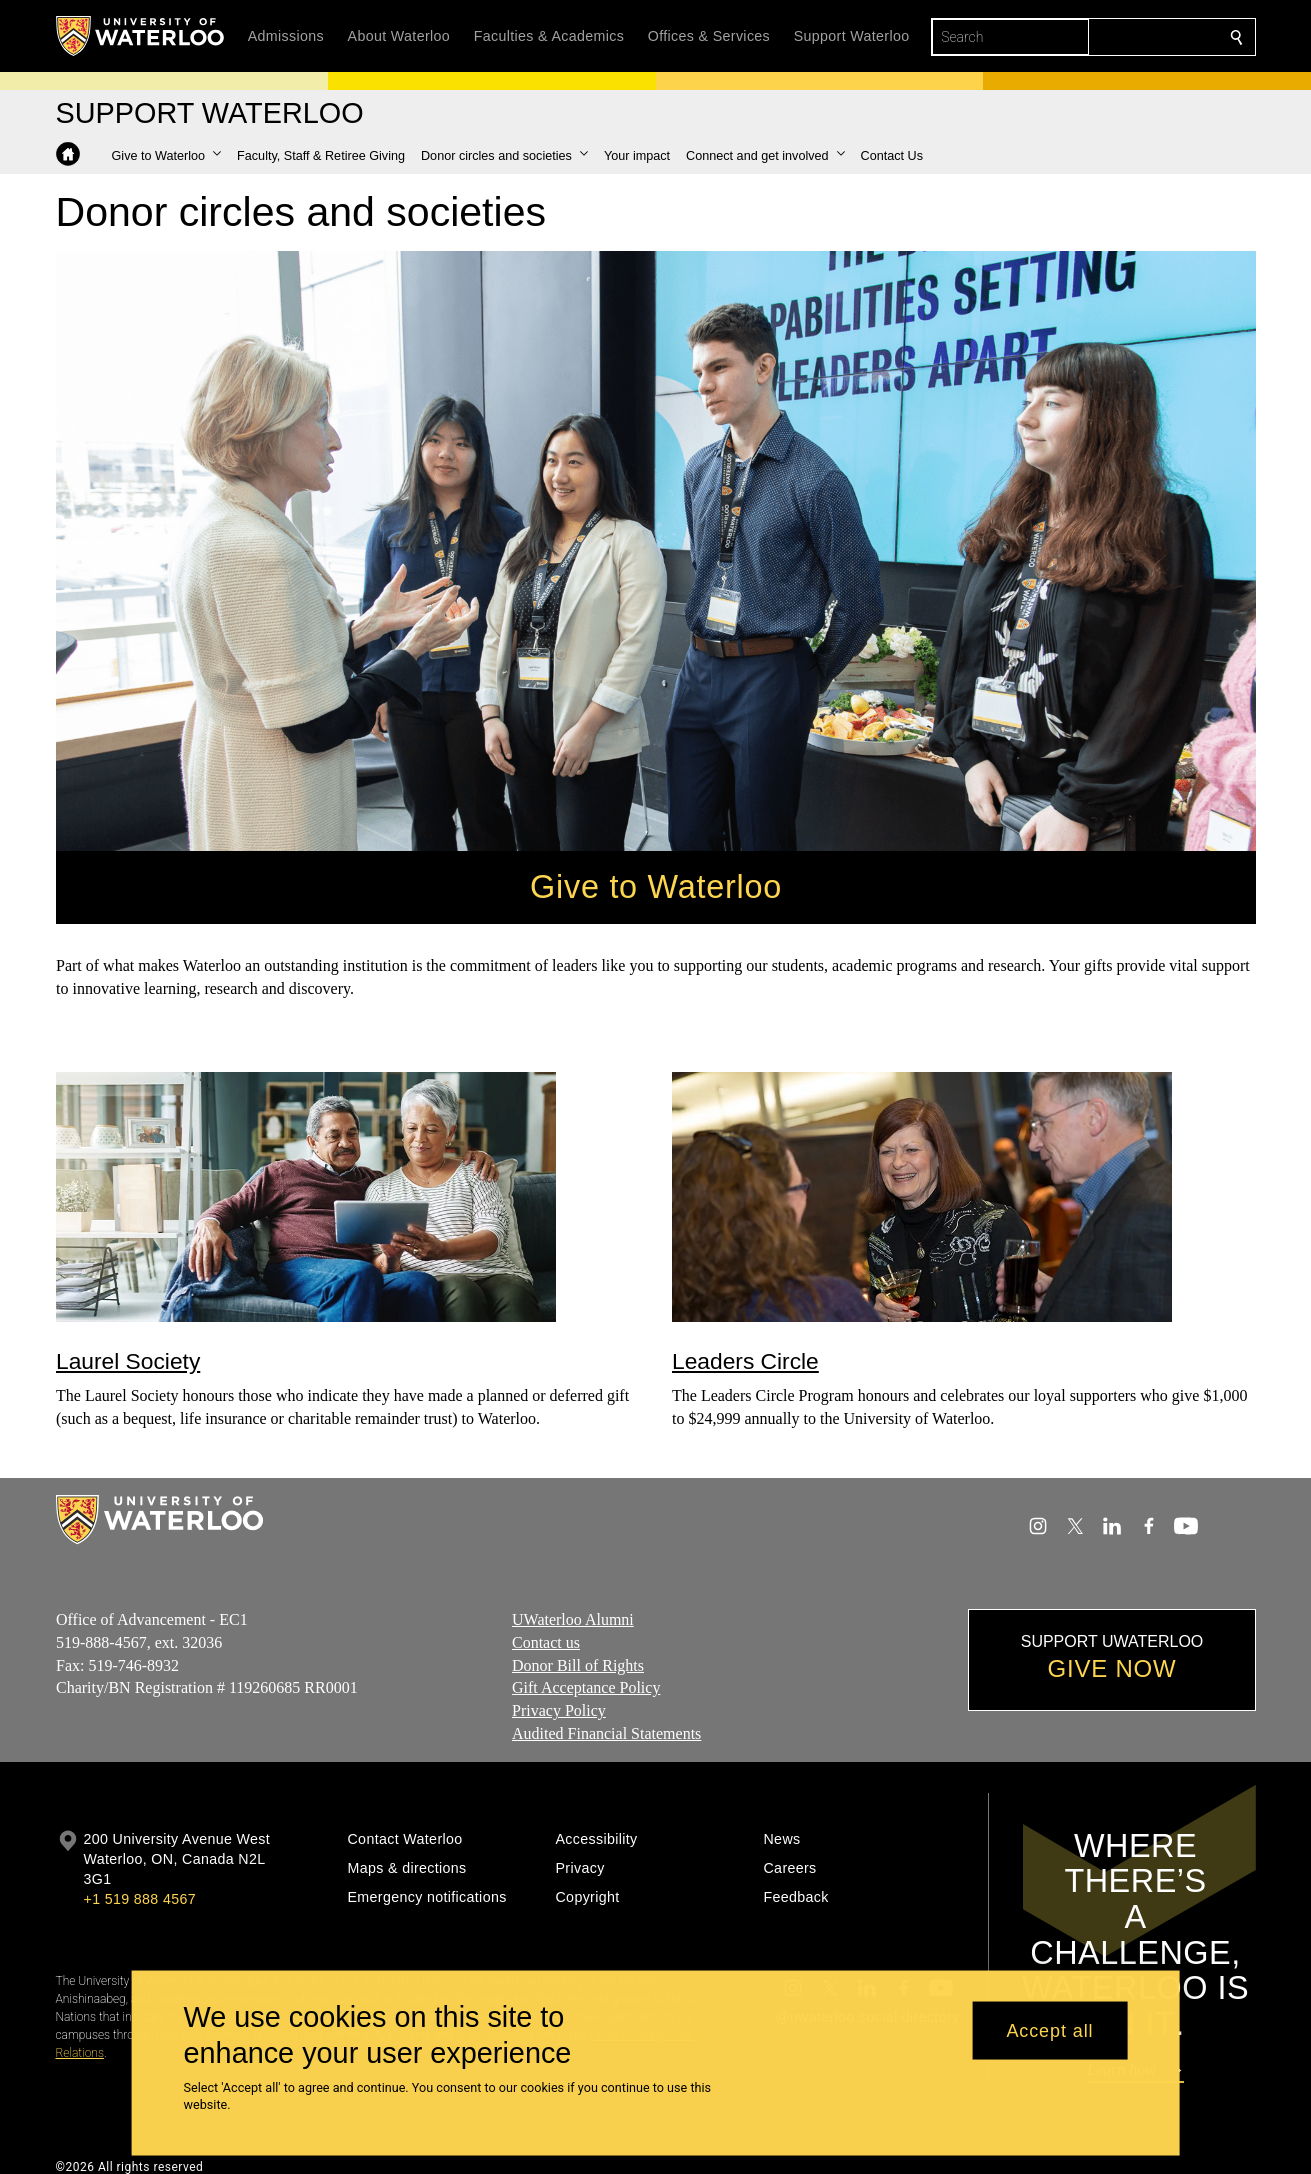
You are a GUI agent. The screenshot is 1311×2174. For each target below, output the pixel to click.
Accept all (1049, 2030)
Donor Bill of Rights (578, 1664)
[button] (167, 156)
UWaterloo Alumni (573, 1619)
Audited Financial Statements (606, 1733)
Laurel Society (128, 1361)
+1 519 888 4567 (140, 1899)
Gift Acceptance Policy (586, 1687)
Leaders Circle (745, 1361)
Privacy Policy (559, 1710)
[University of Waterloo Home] (141, 36)
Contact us (546, 1642)
